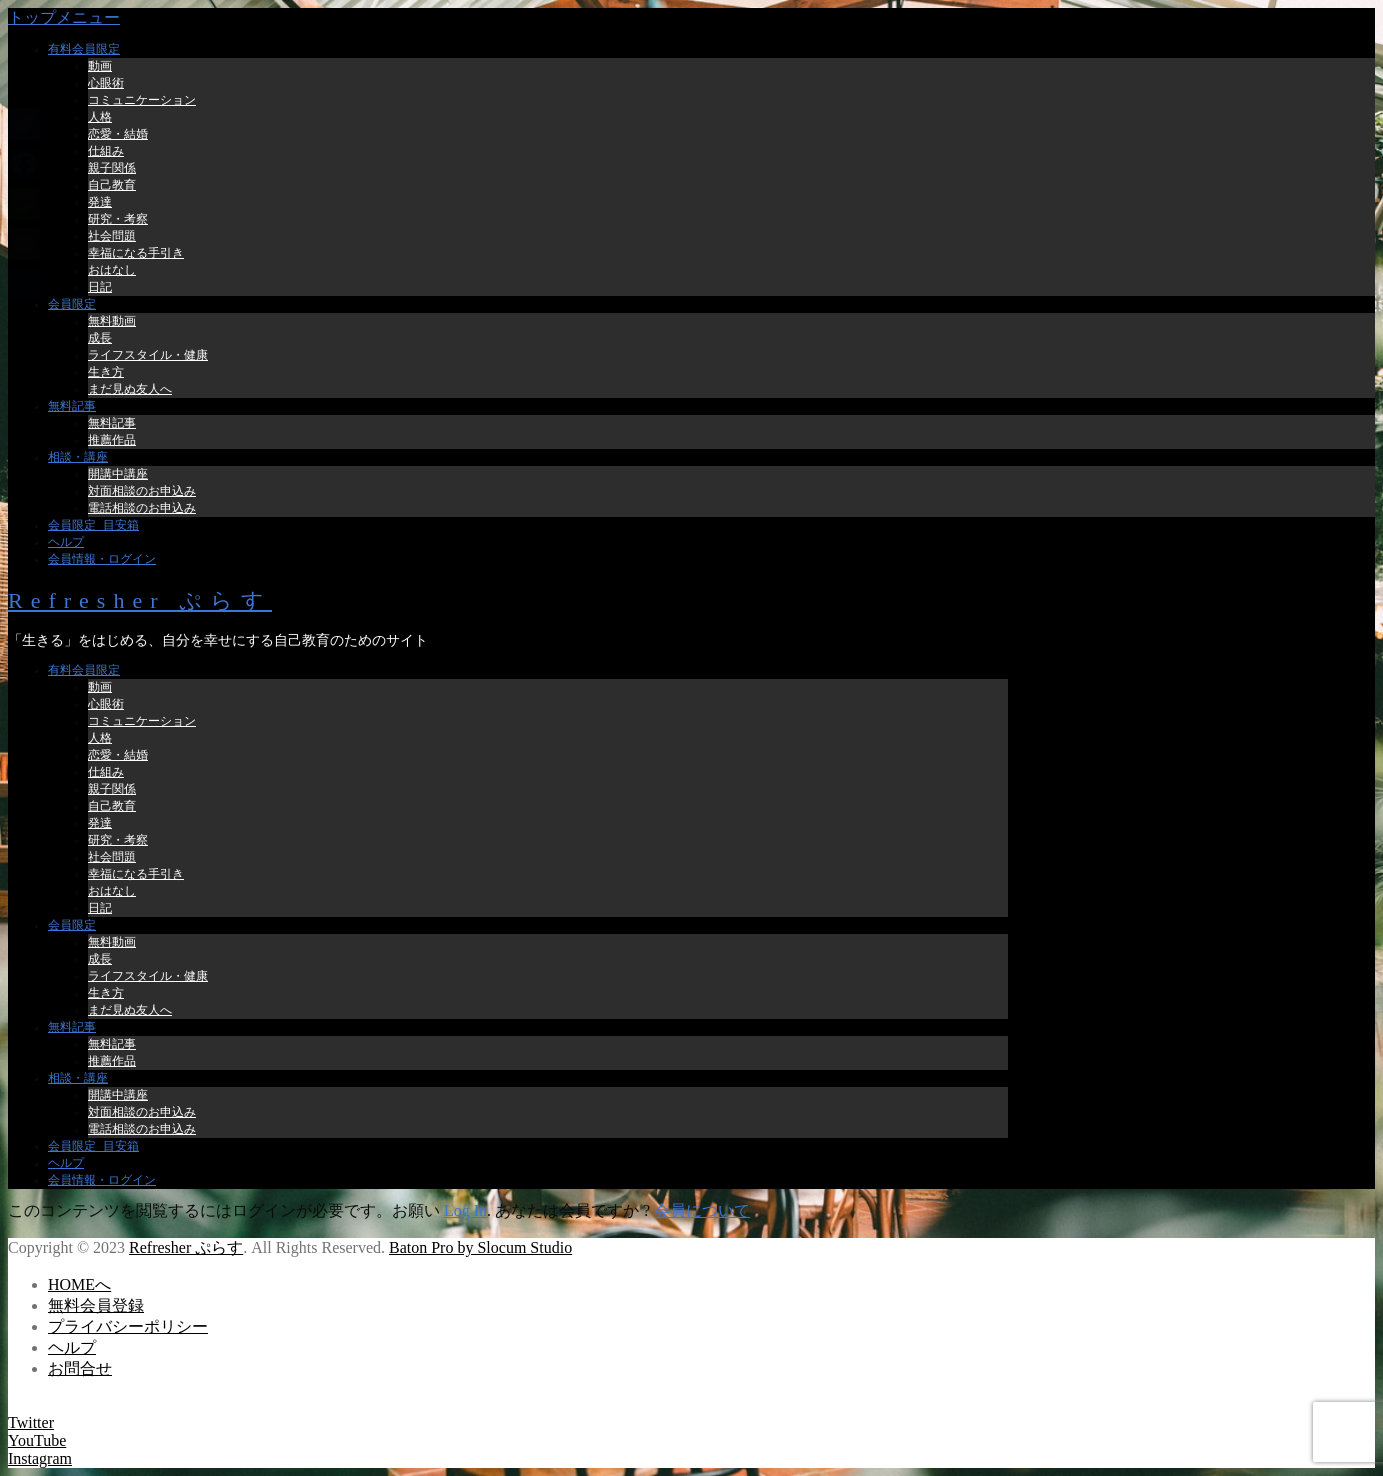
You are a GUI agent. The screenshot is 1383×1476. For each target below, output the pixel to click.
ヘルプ (72, 1347)
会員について (702, 1210)
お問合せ (80, 1368)
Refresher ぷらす (140, 600)
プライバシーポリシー (128, 1326)
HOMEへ (79, 1284)
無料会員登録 (96, 1305)
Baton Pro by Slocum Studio (480, 1247)
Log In (465, 1210)
